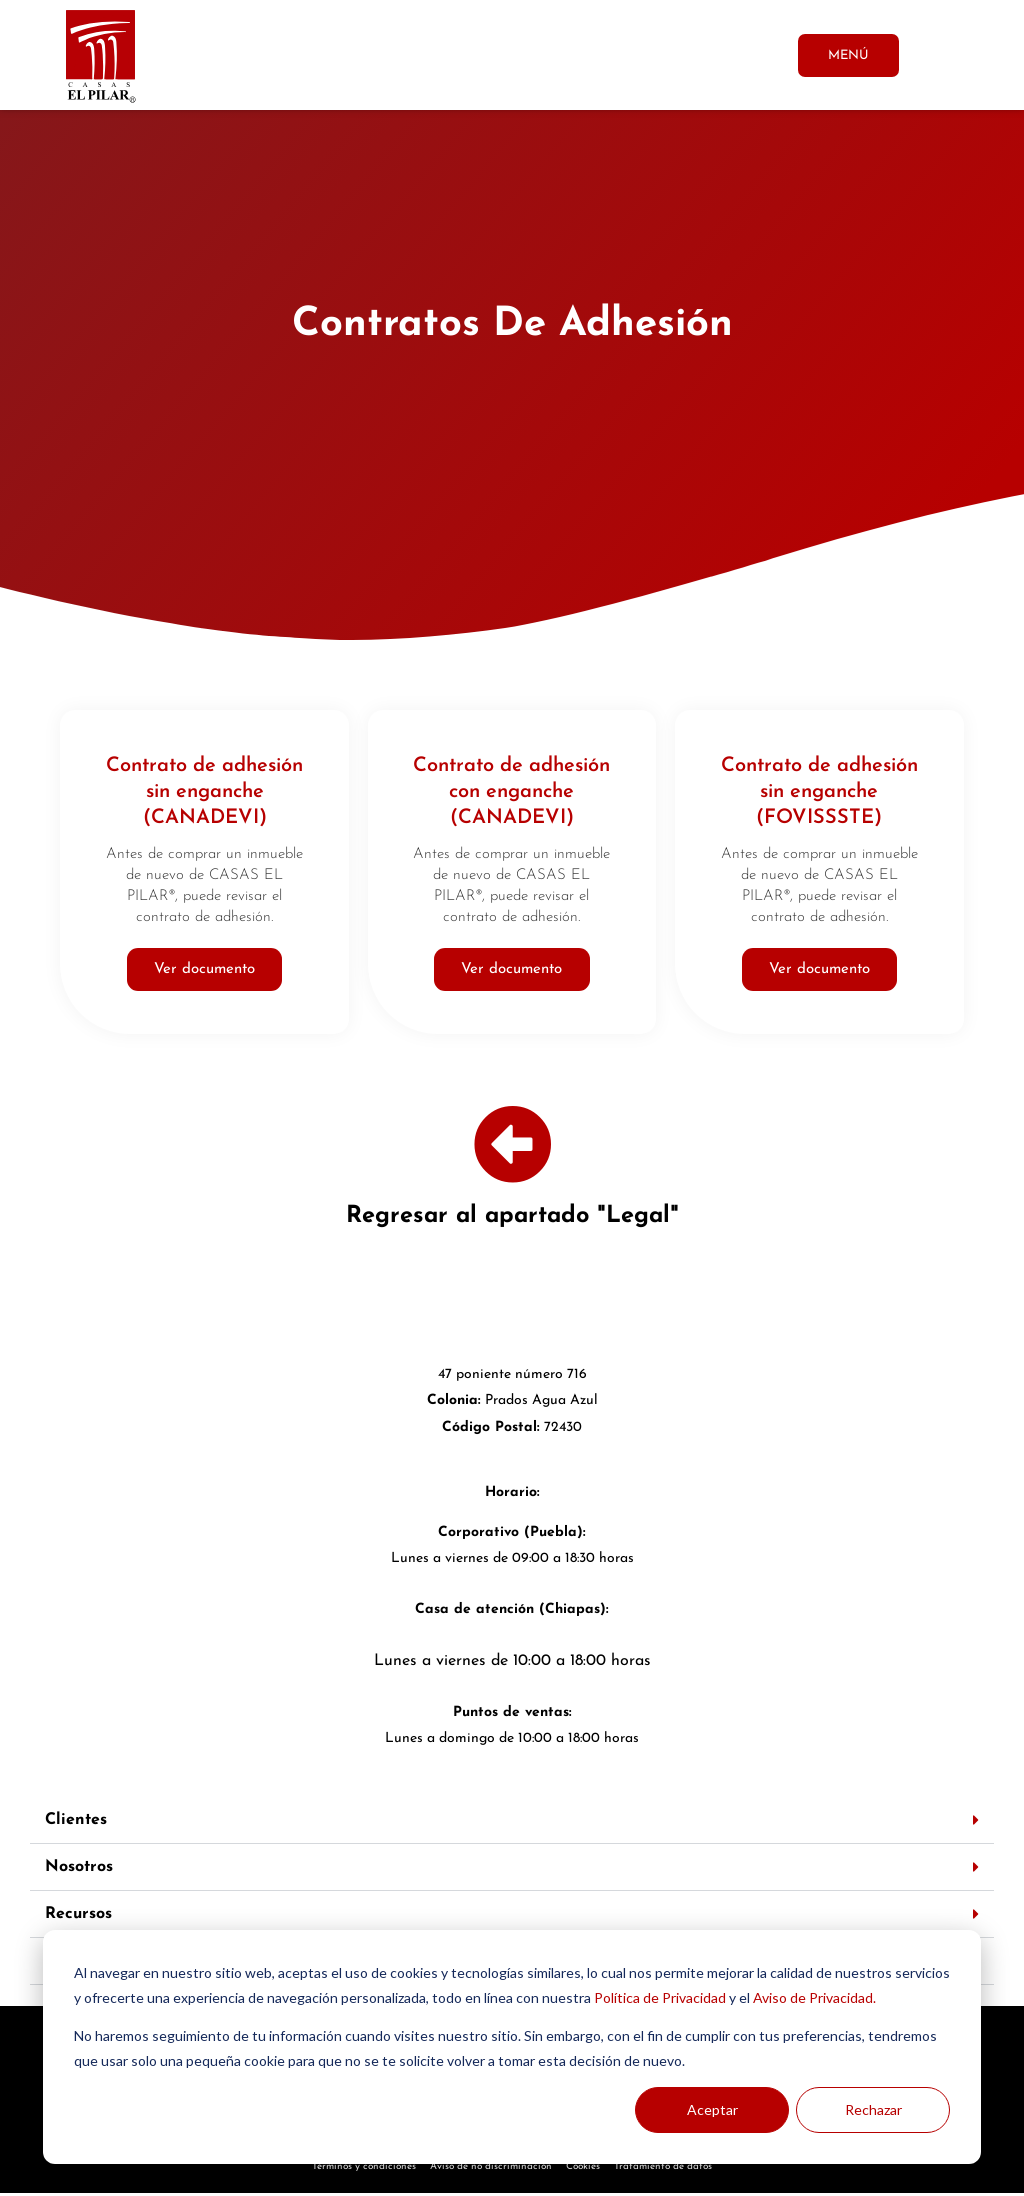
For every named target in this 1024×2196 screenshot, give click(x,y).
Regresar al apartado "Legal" (512, 1218)
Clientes (76, 1823)
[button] (512, 1823)
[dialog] (512, 2047)
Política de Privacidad (660, 1997)
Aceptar (712, 2109)
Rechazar (873, 2109)
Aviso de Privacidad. (814, 1997)
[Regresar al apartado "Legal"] (512, 1147)
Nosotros (79, 1870)
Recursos (78, 1917)
